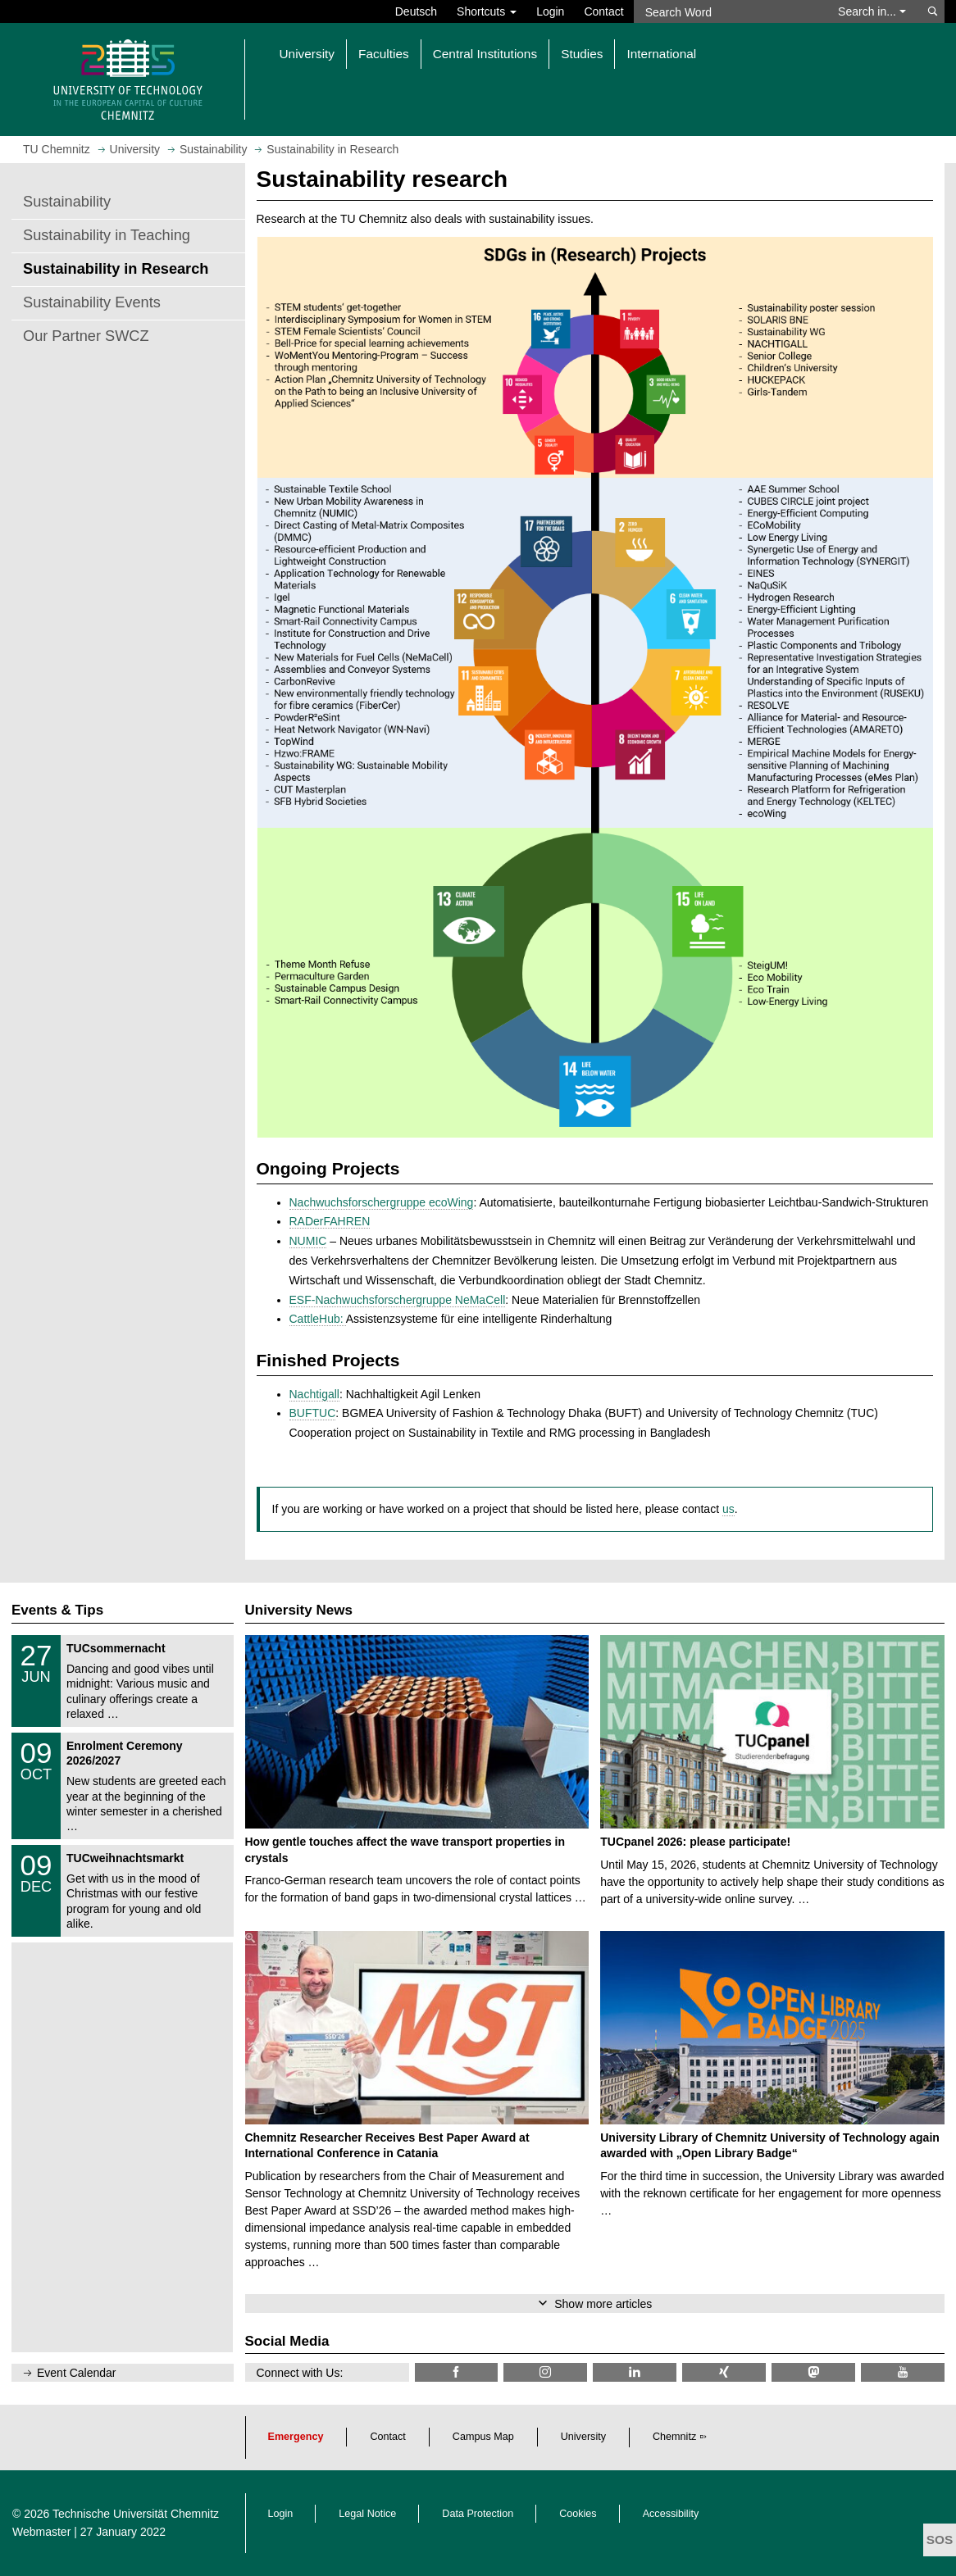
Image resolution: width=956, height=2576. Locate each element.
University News (299, 1610)
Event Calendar (76, 2372)
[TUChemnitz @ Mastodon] (813, 2372)
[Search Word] (728, 11)
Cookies (578, 2513)
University (583, 2436)
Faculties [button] (383, 54)
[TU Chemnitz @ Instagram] (545, 2372)
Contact (603, 11)
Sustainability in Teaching (106, 235)
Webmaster (41, 2531)
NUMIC (308, 1240)
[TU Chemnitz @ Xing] (724, 2372)
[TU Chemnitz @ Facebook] (456, 2372)
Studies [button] (582, 54)
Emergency (296, 2436)
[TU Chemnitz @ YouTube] (903, 2372)
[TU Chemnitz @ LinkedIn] (634, 2372)
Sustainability (67, 201)
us (728, 1508)
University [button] (307, 54)
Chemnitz (674, 2436)
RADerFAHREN (330, 1221)
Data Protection (477, 2513)
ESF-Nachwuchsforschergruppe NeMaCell (397, 1299)
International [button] (661, 54)
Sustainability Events (92, 302)
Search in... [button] (872, 11)
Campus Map (483, 2436)
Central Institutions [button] (485, 54)
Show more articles (603, 2303)
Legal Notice (367, 2513)
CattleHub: (317, 1318)
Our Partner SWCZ (86, 336)
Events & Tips (57, 1610)
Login (550, 11)
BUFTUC (312, 1413)
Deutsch (416, 11)
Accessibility (671, 2513)
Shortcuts (487, 11)
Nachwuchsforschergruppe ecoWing (381, 1202)
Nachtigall (314, 1394)
